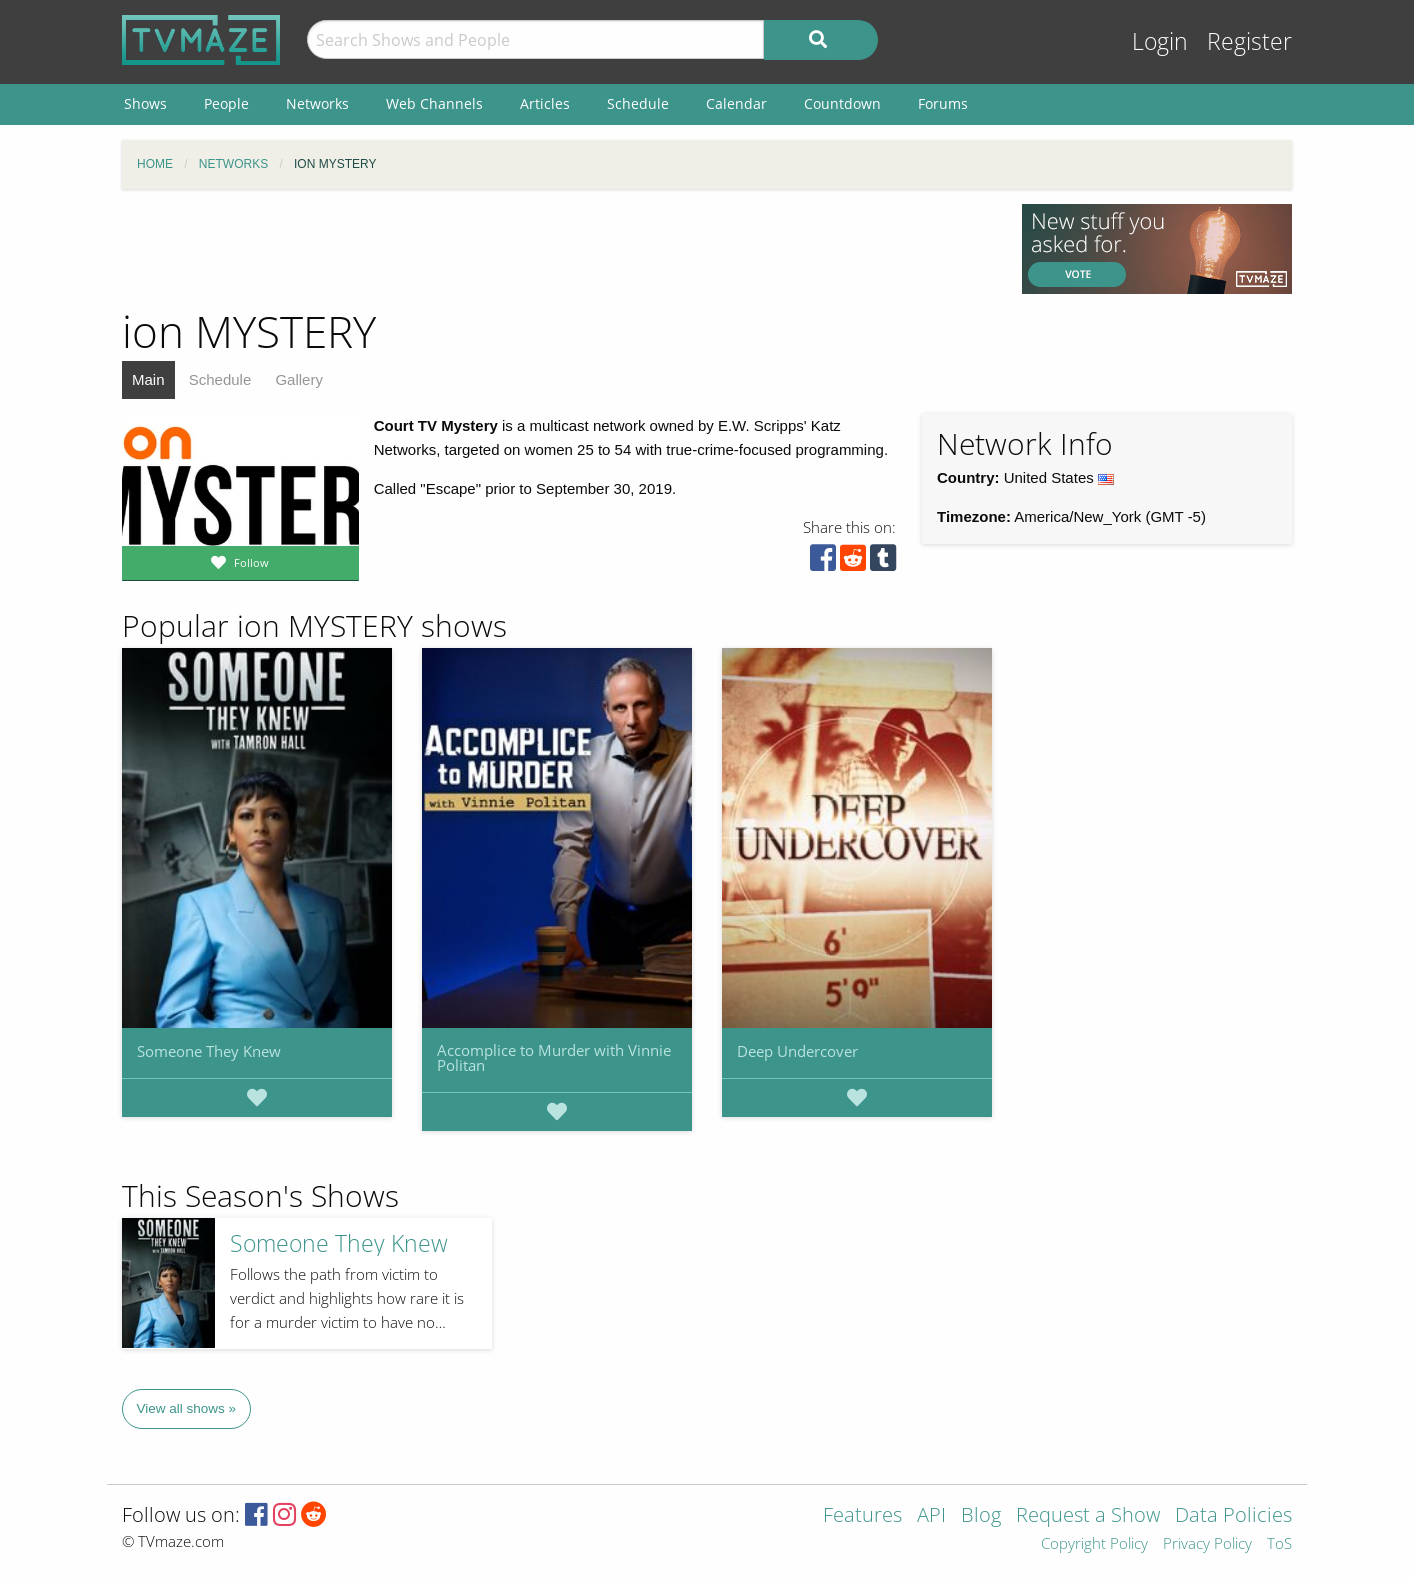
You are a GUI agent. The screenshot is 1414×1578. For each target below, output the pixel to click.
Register (1249, 41)
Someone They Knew (209, 1051)
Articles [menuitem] (545, 103)
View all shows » (187, 1408)
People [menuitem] (226, 103)
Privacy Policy (1207, 1544)
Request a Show (1088, 1516)
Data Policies (1233, 1516)
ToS (1279, 1544)
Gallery (299, 379)
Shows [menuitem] (145, 103)
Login (1160, 41)
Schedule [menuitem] (638, 103)
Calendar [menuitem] (736, 103)
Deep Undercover (797, 1051)
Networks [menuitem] (317, 103)
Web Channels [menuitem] (434, 103)
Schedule (220, 379)
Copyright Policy (1094, 1544)
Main (148, 379)
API (931, 1516)
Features (862, 1516)
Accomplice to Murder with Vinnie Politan (554, 1057)
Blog (981, 1516)
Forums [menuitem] (943, 103)
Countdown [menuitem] (842, 103)
